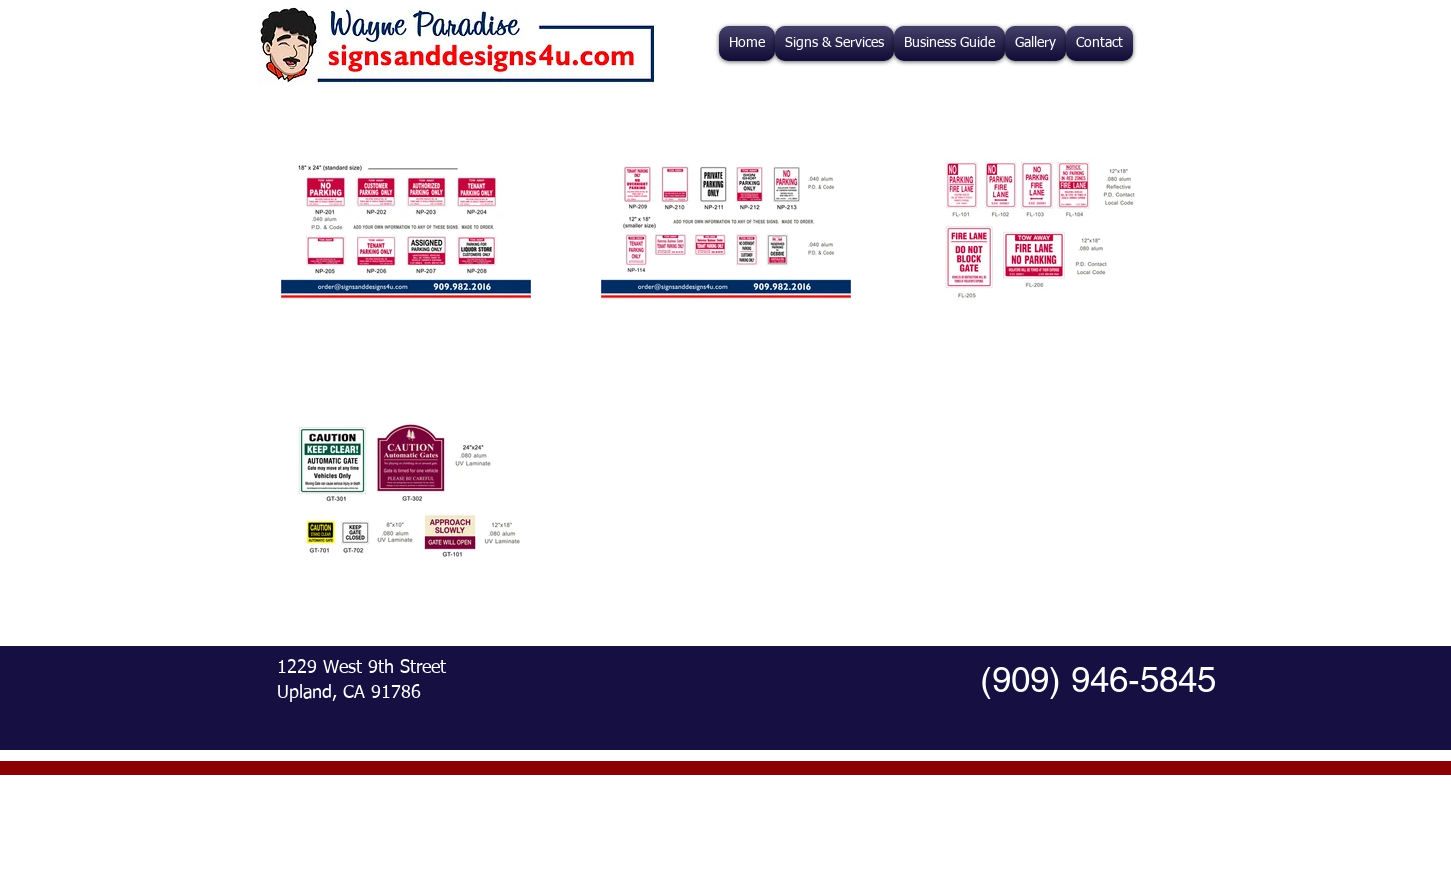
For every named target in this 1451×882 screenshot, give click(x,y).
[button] (834, 43)
